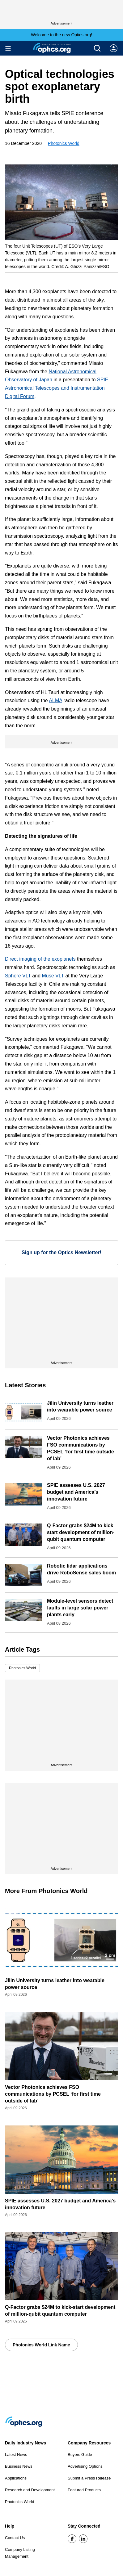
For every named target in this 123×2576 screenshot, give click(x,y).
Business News (18, 2466)
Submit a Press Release (89, 2478)
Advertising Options (85, 2466)
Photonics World (63, 143)
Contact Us (15, 2537)
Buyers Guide (80, 2454)
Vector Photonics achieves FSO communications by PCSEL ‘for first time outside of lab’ (53, 2094)
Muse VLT (53, 975)
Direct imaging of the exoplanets (40, 959)
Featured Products (84, 2490)
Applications (16, 2478)
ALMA (55, 700)
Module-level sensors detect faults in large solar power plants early (80, 1607)
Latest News (16, 2454)
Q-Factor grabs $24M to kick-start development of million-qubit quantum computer (81, 1532)
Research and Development (30, 2490)
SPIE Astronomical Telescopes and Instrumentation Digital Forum (56, 388)
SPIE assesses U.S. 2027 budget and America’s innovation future (76, 1492)
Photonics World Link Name (41, 2344)
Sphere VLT (18, 975)
